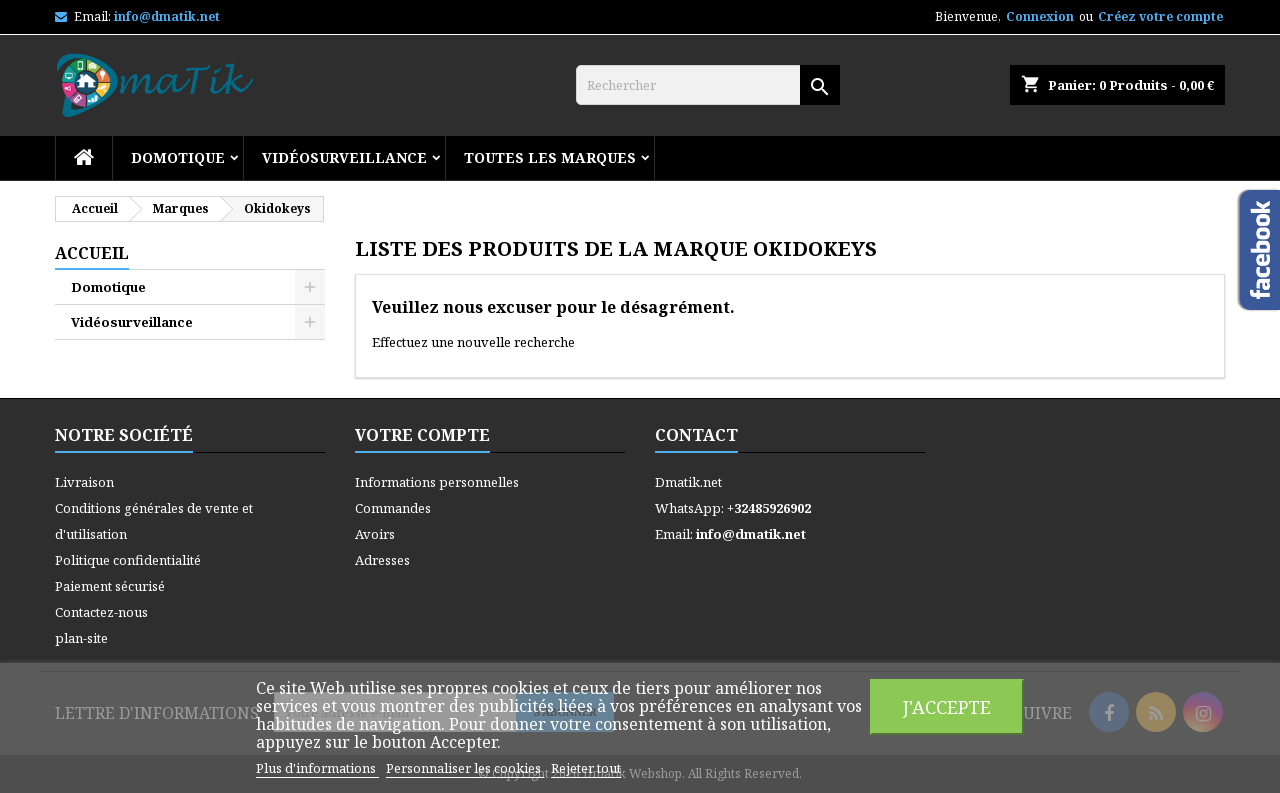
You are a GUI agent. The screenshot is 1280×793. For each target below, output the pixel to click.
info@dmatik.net (167, 16)
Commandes (393, 508)
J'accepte (947, 706)
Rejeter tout (586, 768)
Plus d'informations (317, 768)
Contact (696, 435)
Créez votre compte (1160, 16)
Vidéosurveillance (344, 157)
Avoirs (375, 534)
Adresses (382, 560)
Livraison (84, 482)
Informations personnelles (437, 482)
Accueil (92, 253)
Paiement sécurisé (110, 586)
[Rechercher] (708, 85)
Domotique (178, 157)
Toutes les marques (550, 157)
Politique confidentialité (128, 560)
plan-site (81, 638)
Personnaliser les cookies (465, 768)
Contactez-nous (101, 612)
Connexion (1040, 16)
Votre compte (422, 435)
